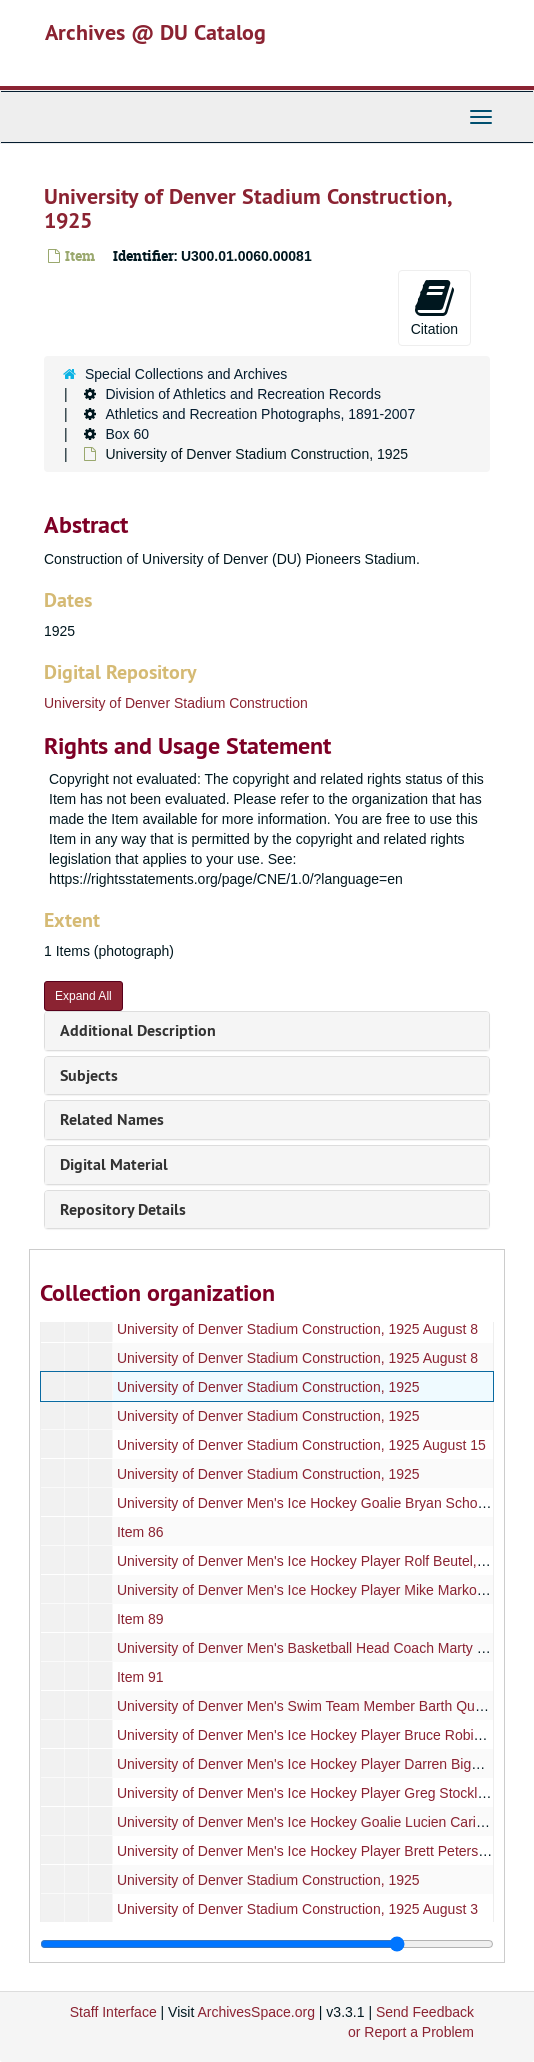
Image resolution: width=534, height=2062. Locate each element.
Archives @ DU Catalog (155, 32)
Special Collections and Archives (186, 374)
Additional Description (138, 1030)
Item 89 (140, 1619)
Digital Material (114, 1164)
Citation (434, 307)
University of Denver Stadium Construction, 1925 (268, 1387)
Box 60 (127, 434)
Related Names (112, 1119)
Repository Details (123, 1209)
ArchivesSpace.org (256, 2012)
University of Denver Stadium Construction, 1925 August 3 (297, 1909)
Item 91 (140, 1677)
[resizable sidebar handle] (267, 1944)
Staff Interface (113, 2012)
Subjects (89, 1075)
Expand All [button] (83, 996)
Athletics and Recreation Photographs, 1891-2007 (260, 414)
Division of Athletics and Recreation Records (242, 394)
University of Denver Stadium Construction (176, 703)
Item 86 (140, 1532)
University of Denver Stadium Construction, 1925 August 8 (297, 1329)
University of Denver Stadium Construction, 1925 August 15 (301, 1445)
